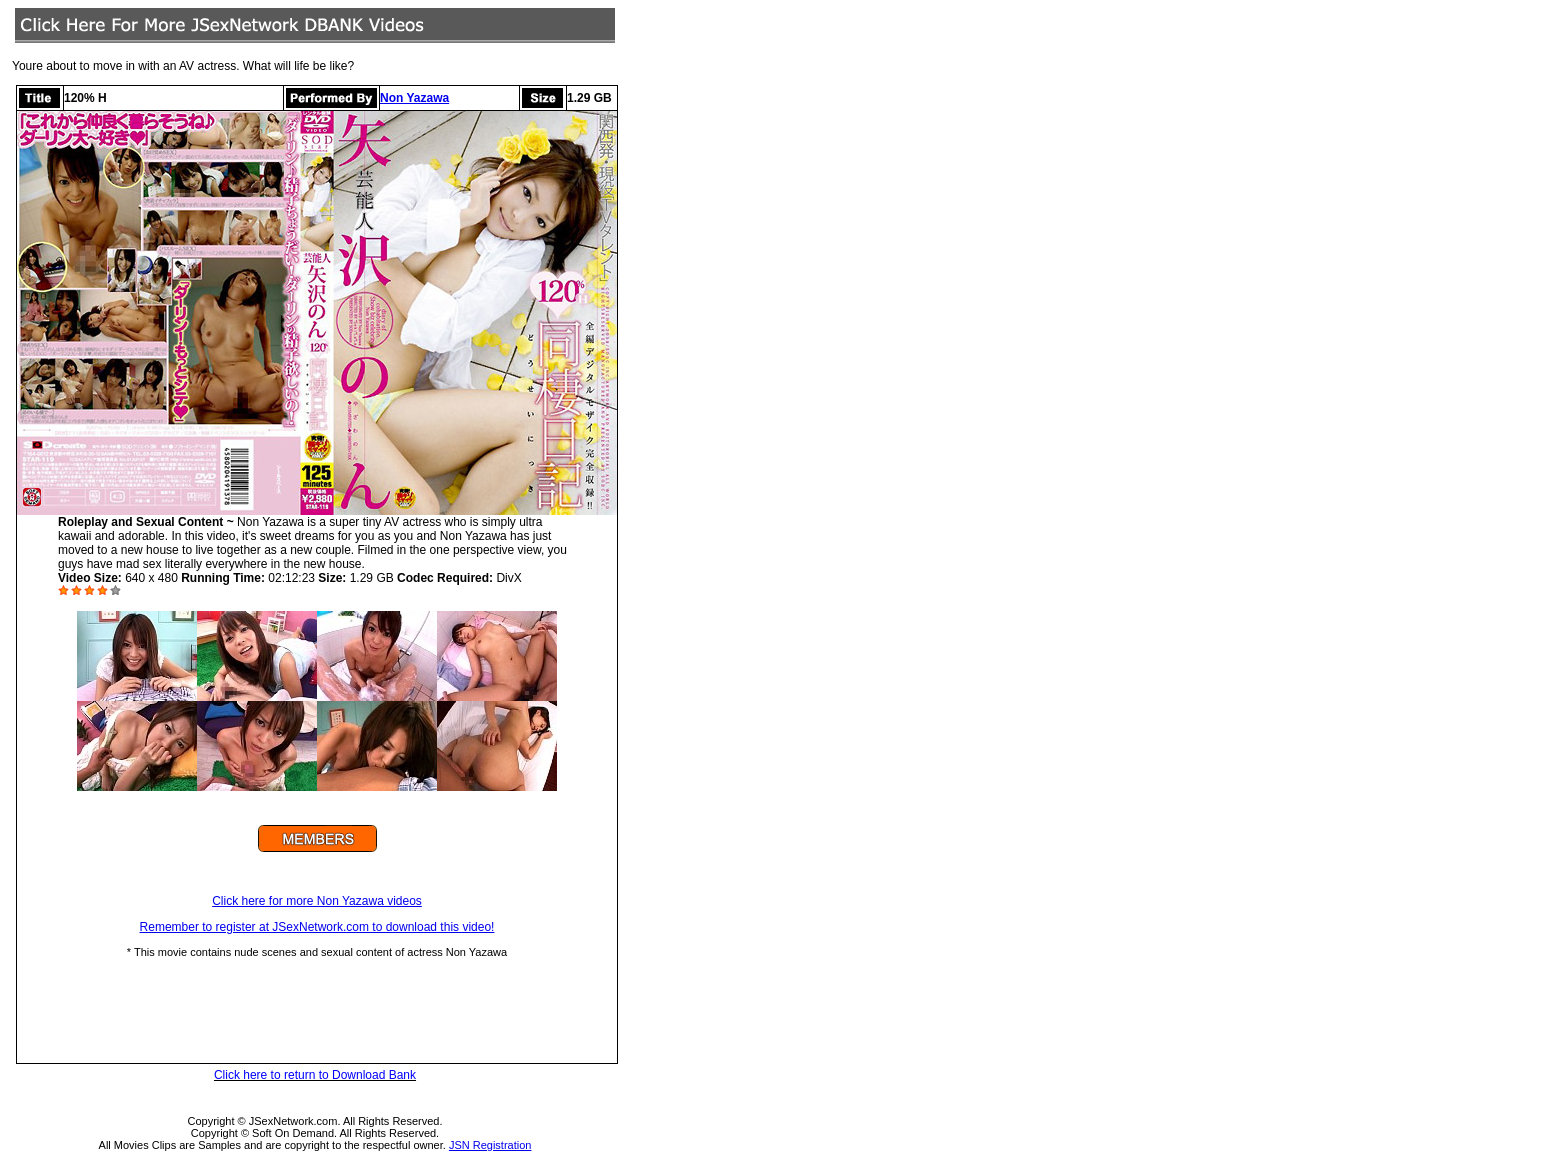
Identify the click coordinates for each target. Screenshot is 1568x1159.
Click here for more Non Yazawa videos (317, 901)
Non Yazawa (414, 98)
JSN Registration (490, 1145)
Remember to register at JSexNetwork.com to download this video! (317, 927)
